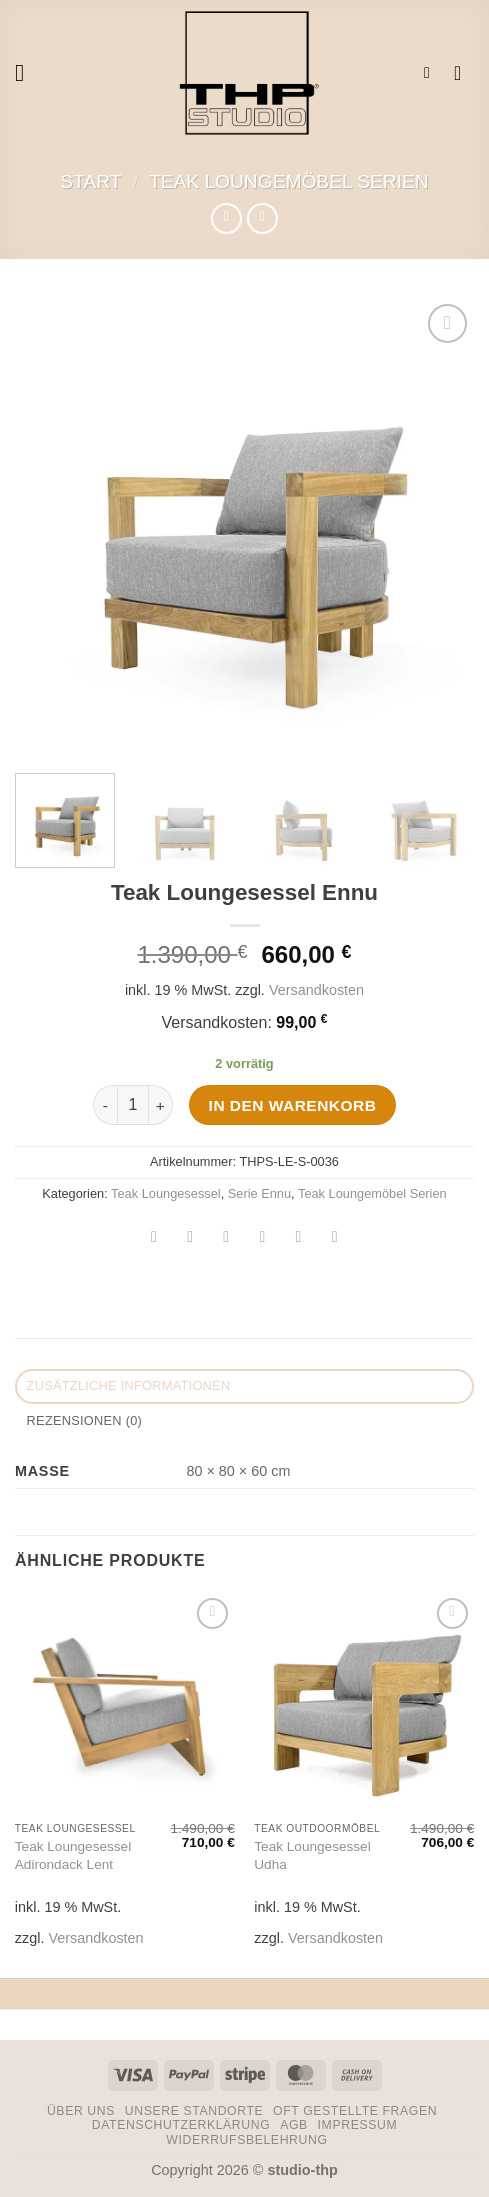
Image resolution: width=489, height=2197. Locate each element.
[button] (27, 72)
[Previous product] (262, 218)
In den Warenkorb (293, 1105)
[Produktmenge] (133, 1105)
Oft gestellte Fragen (355, 2111)
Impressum (358, 2125)
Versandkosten (316, 990)
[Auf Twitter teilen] (226, 1238)
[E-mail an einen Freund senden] (262, 1238)
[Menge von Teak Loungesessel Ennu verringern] (105, 1105)
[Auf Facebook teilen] (190, 1238)
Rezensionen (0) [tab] (84, 1420)
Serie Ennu (259, 1193)
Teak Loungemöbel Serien (289, 181)
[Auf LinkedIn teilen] (334, 1238)
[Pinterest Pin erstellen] (298, 1238)
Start (90, 181)
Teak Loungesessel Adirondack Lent (73, 1855)
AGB (294, 2125)
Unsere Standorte (194, 2111)
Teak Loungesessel (166, 1193)
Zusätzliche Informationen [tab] (129, 1385)
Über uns (81, 2111)
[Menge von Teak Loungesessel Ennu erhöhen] (161, 1105)
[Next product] (226, 218)
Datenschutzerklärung (181, 2125)
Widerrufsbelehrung (246, 2140)
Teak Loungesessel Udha (312, 1855)
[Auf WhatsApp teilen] (154, 1238)
